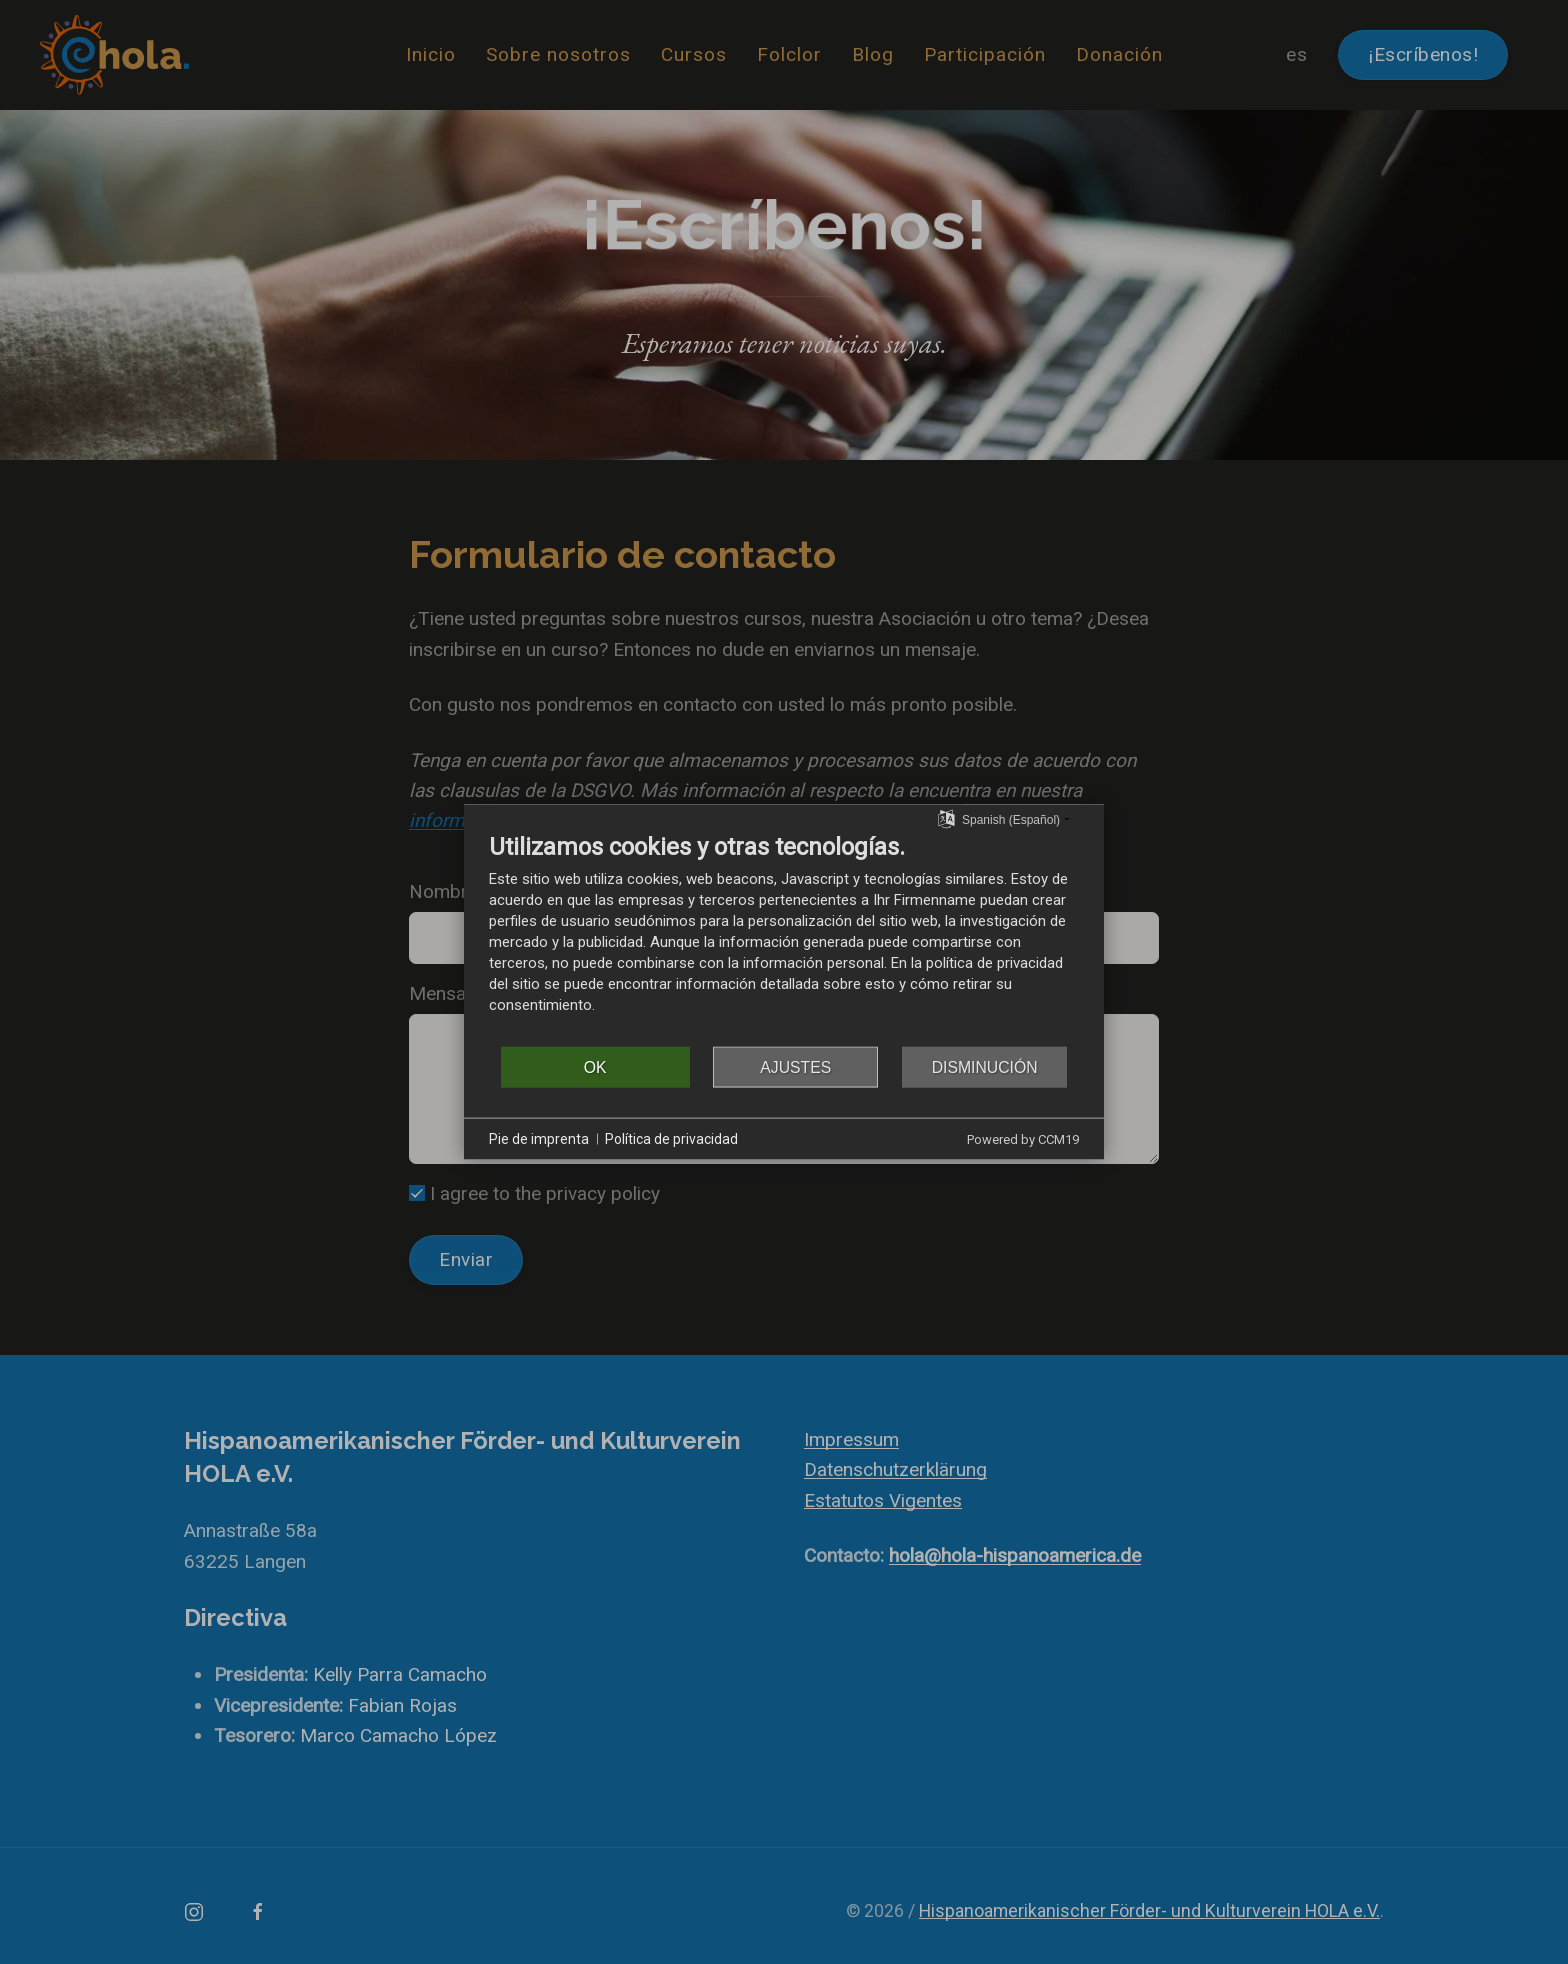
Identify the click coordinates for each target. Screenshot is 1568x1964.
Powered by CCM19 (1023, 1139)
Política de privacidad (671, 1138)
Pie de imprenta (539, 1138)
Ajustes (795, 1066)
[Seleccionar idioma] (946, 818)
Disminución (985, 1066)
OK (595, 1066)
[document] (784, 938)
